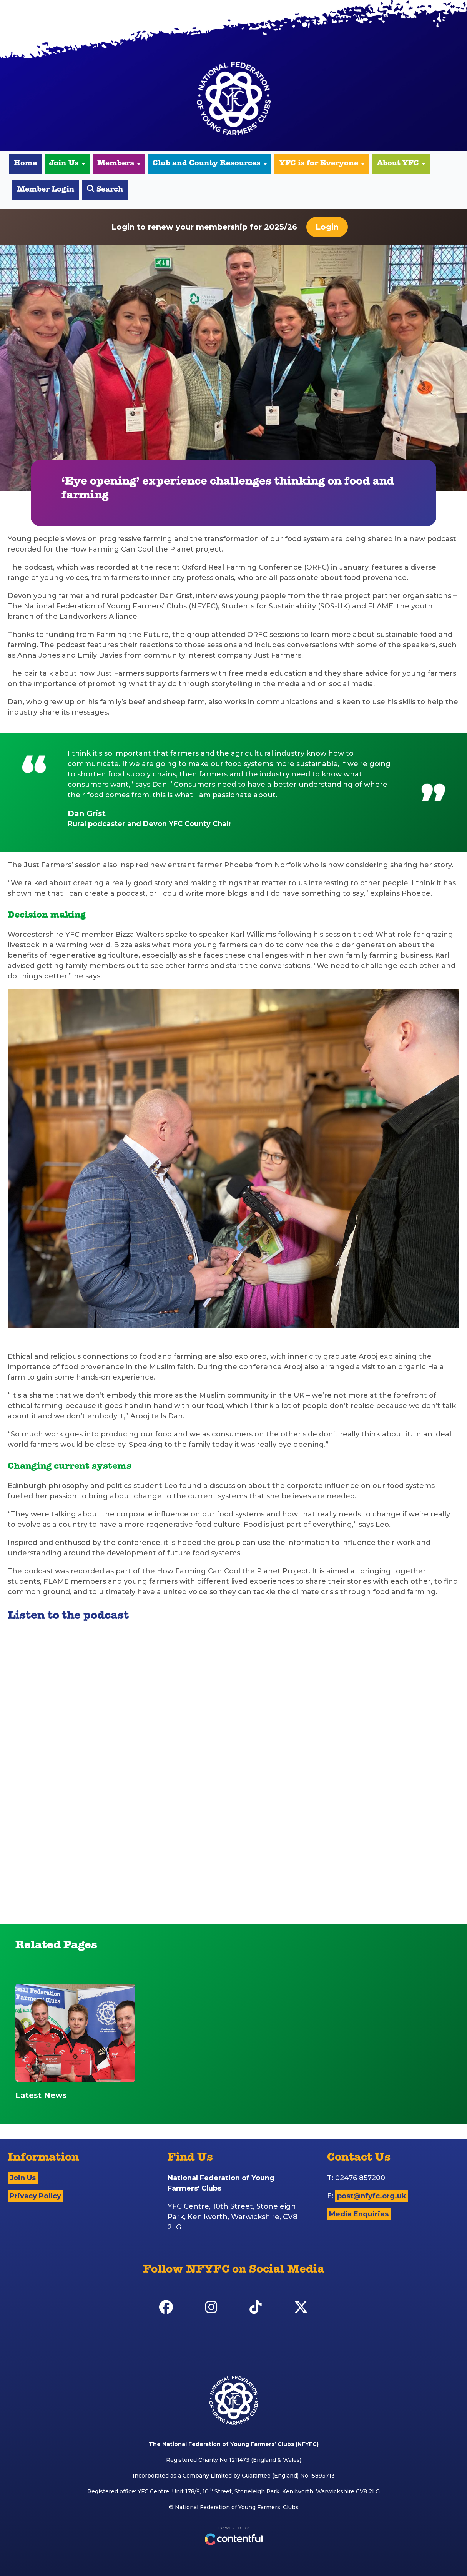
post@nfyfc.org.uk (371, 2196)
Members (118, 164)
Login (327, 227)
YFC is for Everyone (321, 164)
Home (25, 164)
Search (105, 189)
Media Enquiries (359, 2214)
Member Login (46, 190)
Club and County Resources (210, 164)
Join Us (67, 164)
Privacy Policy (35, 2196)
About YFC (401, 164)
